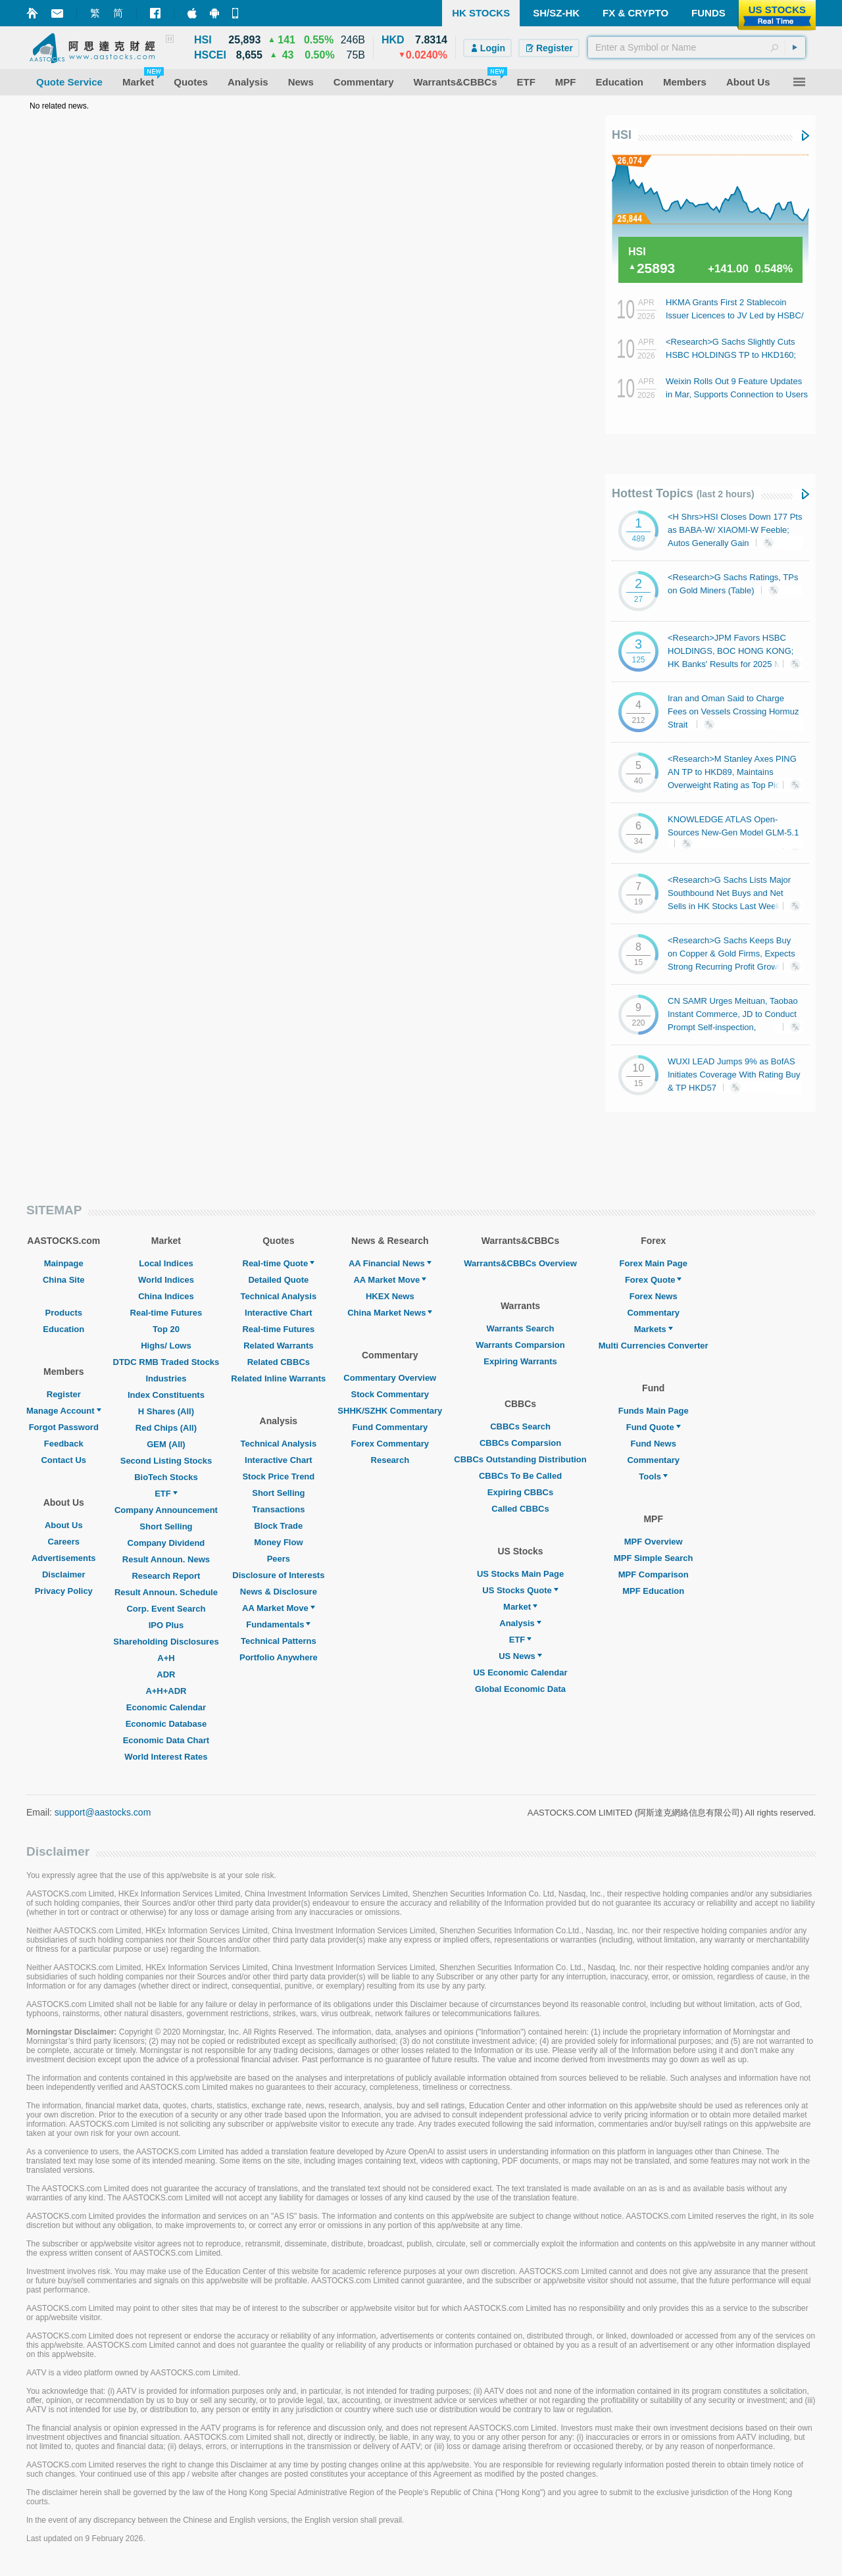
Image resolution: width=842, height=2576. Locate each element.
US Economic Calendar (520, 1672)
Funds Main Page (653, 1411)
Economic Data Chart (166, 1740)
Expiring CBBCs (520, 1492)
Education (63, 1329)
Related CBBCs (278, 1362)
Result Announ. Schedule (166, 1592)
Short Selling (165, 1526)
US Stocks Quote (520, 1590)
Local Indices (166, 1263)
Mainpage (64, 1263)
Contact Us (63, 1460)
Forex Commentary (390, 1444)
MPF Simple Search (653, 1558)
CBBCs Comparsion (520, 1443)
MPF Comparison (653, 1574)
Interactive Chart (278, 1313)
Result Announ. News (166, 1559)
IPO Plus (166, 1625)
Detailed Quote (278, 1280)
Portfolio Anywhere (278, 1657)
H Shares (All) (166, 1411)
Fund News (653, 1444)
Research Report (166, 1576)
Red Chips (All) (166, 1428)
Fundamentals (278, 1624)
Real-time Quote (279, 1263)
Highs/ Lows (166, 1345)
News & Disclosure (278, 1592)
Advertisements (64, 1558)
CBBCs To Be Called (520, 1476)
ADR (166, 1674)
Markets (653, 1329)
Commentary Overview (389, 1378)
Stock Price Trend (278, 1476)
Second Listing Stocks (166, 1461)
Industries (165, 1378)
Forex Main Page (653, 1263)
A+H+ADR (165, 1691)
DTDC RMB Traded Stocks (166, 1362)
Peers (278, 1559)
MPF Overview (653, 1542)
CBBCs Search (520, 1426)
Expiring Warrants (520, 1361)
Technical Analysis (279, 1296)
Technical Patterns (278, 1641)
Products (63, 1313)
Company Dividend (166, 1543)
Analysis (520, 1623)
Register (64, 1394)
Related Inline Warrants (278, 1378)
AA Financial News (390, 1263)
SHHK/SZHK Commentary (389, 1411)
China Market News (389, 1313)
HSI (622, 134)
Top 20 (166, 1329)
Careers (64, 1542)
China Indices (166, 1296)
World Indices (166, 1280)
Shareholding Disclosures (165, 1642)
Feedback (64, 1444)
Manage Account (63, 1411)
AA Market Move (278, 1608)
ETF (166, 1494)
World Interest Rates (165, 1757)
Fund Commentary (390, 1427)
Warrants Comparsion (520, 1345)
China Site (64, 1280)
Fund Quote (653, 1427)
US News (520, 1656)
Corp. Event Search (165, 1609)
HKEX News (390, 1296)
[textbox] (696, 47)
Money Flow (278, 1542)
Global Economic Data (520, 1689)
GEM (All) (166, 1444)
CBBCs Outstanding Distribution (520, 1459)
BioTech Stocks (166, 1477)
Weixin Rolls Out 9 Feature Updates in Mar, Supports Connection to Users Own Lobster (737, 394)
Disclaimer (64, 1574)
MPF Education (653, 1591)
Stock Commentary (390, 1394)
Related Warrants (278, 1345)
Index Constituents (166, 1395)
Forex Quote (653, 1280)
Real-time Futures (166, 1313)
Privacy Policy (64, 1591)
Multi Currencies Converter (653, 1345)
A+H (165, 1658)
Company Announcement (166, 1510)
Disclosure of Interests (278, 1575)
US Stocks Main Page (520, 1574)
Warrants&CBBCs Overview (520, 1263)
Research (390, 1460)
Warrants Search (521, 1328)
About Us (64, 1525)
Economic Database (166, 1724)
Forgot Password (64, 1427)
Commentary (653, 1313)
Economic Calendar (166, 1707)
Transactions (278, 1509)
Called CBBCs (520, 1509)
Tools (653, 1476)
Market (520, 1607)
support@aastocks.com (103, 1812)
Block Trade (278, 1526)
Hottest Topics (683, 493)
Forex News (654, 1296)
